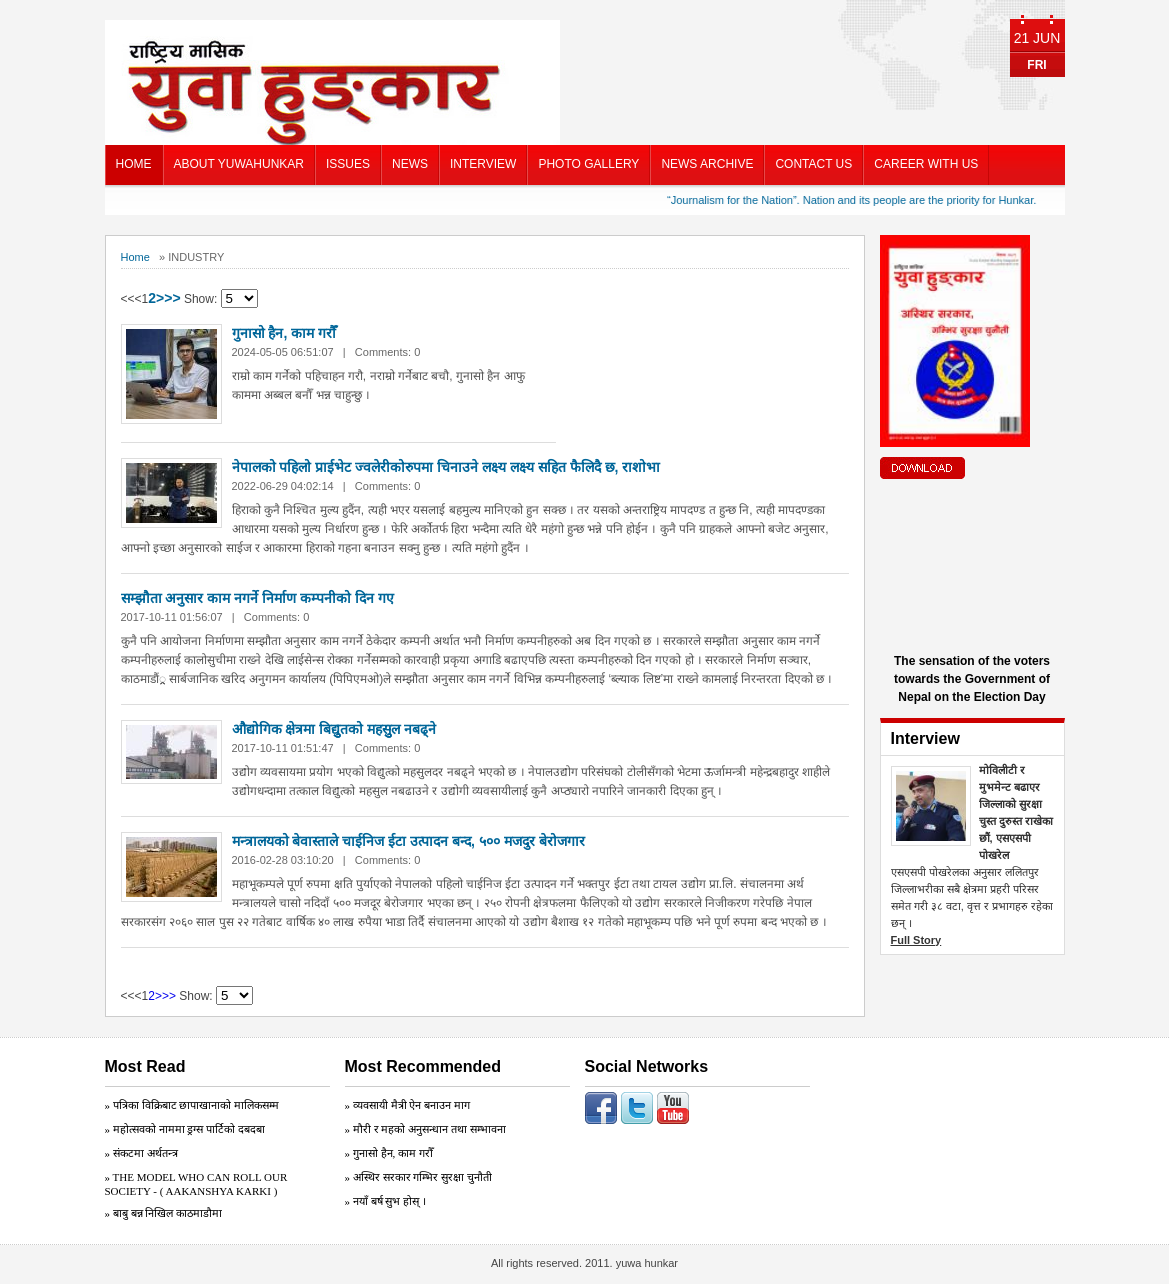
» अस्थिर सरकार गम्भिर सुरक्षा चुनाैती (418, 1177)
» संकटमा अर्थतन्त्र (141, 1153)
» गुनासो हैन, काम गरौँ (389, 1153)
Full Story (916, 940)
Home (135, 257)
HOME (134, 164)
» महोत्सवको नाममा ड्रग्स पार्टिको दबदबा (185, 1129)
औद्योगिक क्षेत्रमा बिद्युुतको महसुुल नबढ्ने (334, 729)
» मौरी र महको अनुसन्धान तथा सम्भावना (425, 1129)
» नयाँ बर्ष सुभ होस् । (385, 1201)
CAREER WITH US (926, 164)
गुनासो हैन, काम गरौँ (284, 333)
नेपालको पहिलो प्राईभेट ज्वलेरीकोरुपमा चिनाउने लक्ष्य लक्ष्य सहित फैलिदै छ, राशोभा (446, 467)
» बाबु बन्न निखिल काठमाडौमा (164, 1213)
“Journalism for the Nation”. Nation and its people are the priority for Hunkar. (856, 200)
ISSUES (348, 164)
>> (172, 298)
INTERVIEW (483, 164)
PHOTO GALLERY (588, 164)
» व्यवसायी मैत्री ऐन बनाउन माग (407, 1105)
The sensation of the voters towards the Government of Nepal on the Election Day (972, 679)
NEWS (410, 164)
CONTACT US (813, 164)
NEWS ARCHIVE (707, 164)
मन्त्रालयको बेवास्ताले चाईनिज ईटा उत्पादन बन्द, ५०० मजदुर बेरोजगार (408, 841)
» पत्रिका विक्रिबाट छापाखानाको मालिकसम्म (192, 1105)
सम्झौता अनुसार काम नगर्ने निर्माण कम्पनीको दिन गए (257, 598)
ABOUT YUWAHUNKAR (239, 164)
